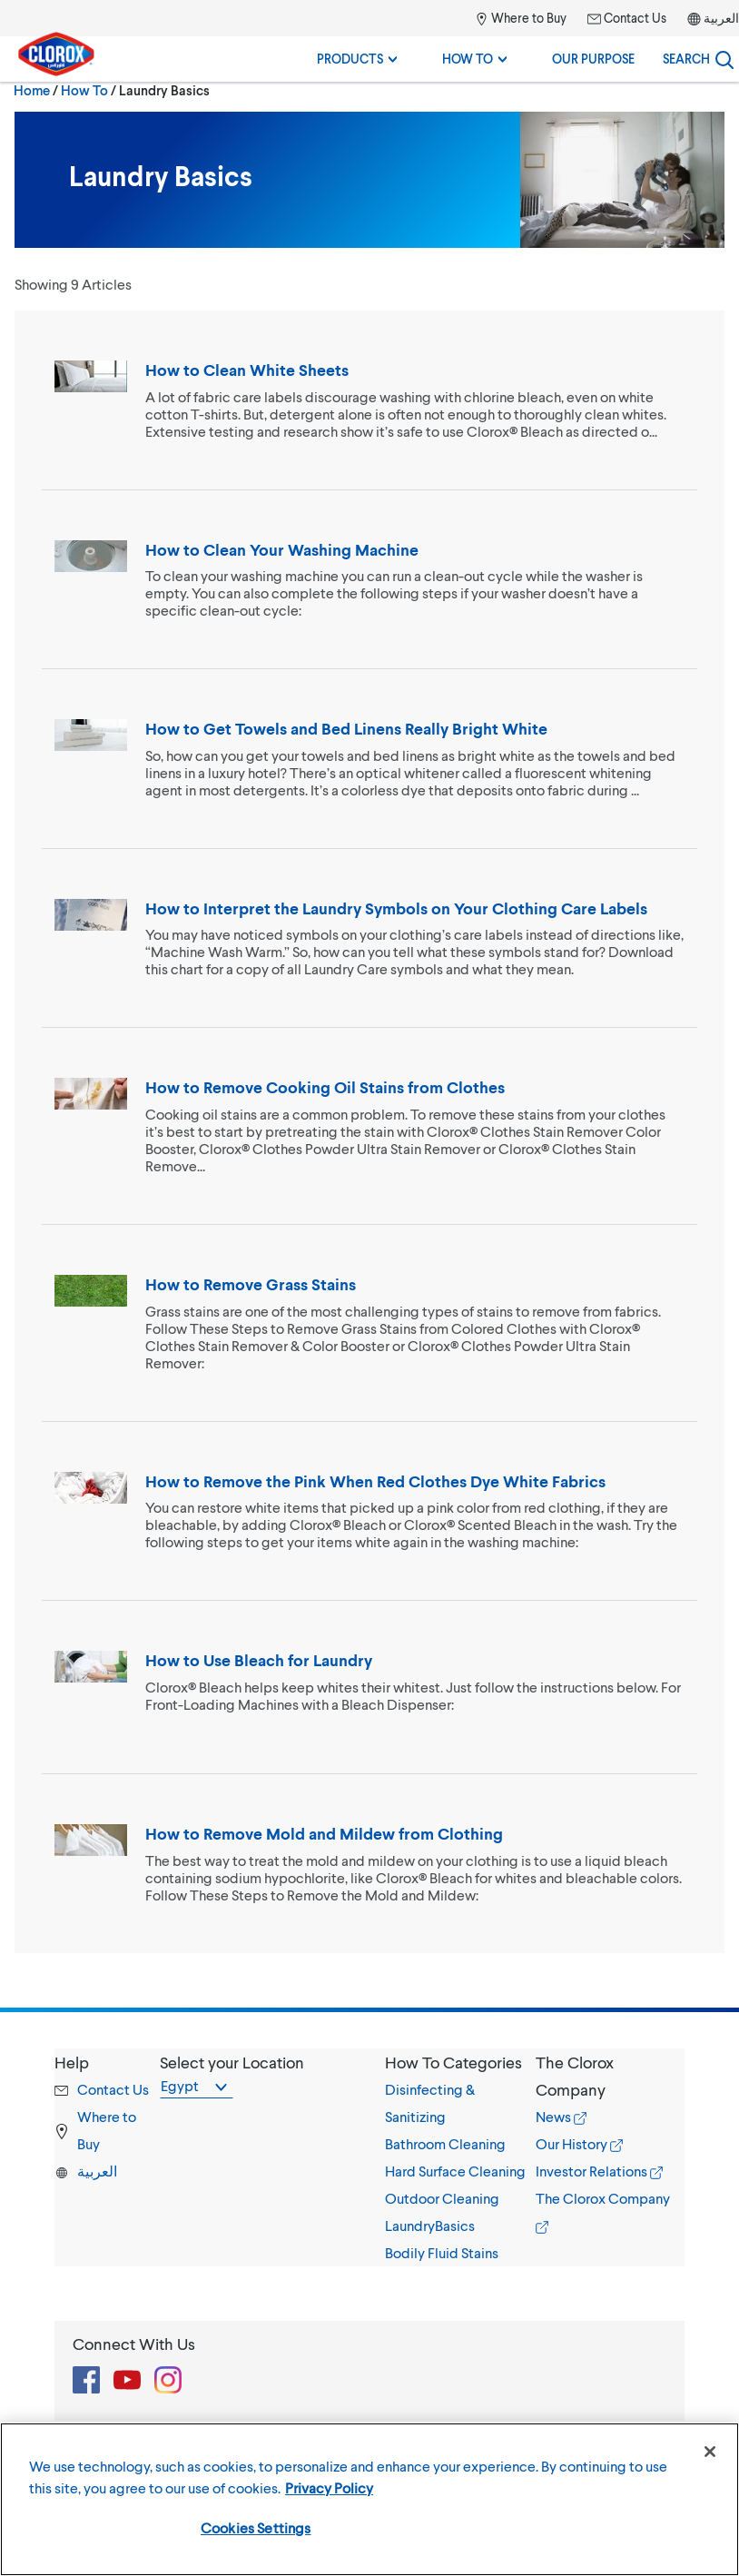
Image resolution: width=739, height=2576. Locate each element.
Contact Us (626, 17)
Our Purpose (593, 58)
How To (474, 58)
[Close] (710, 2452)
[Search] (698, 59)
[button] (460, 2062)
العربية (721, 17)
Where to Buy (521, 17)
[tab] (460, 2157)
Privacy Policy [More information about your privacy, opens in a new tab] (329, 2487)
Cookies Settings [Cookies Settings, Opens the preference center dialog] (256, 2527)
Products (357, 58)
